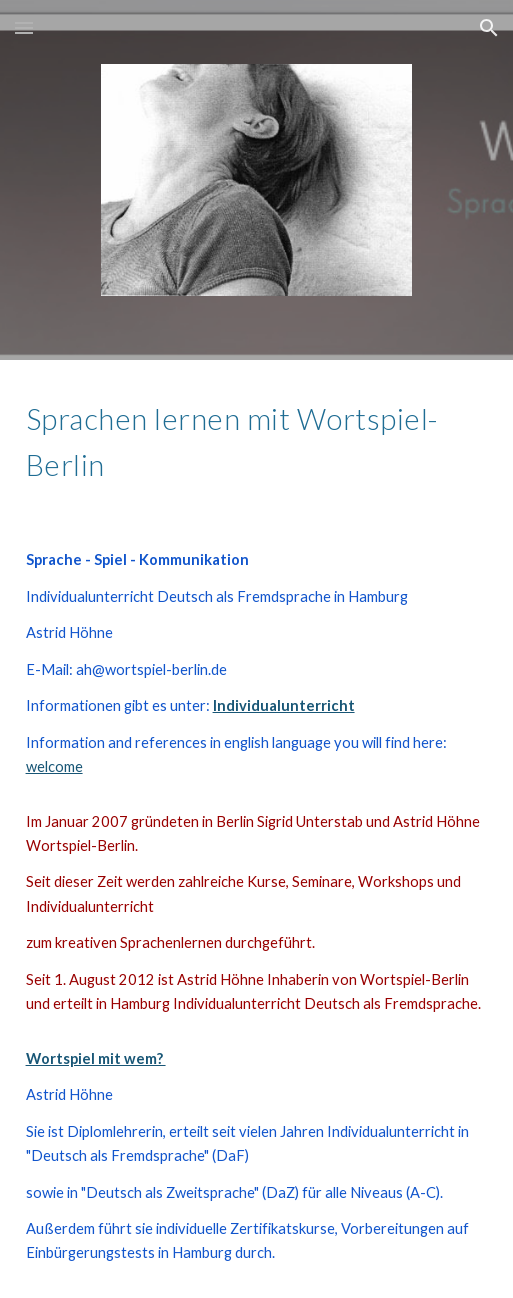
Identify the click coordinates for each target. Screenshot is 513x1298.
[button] (24, 27)
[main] (257, 438)
